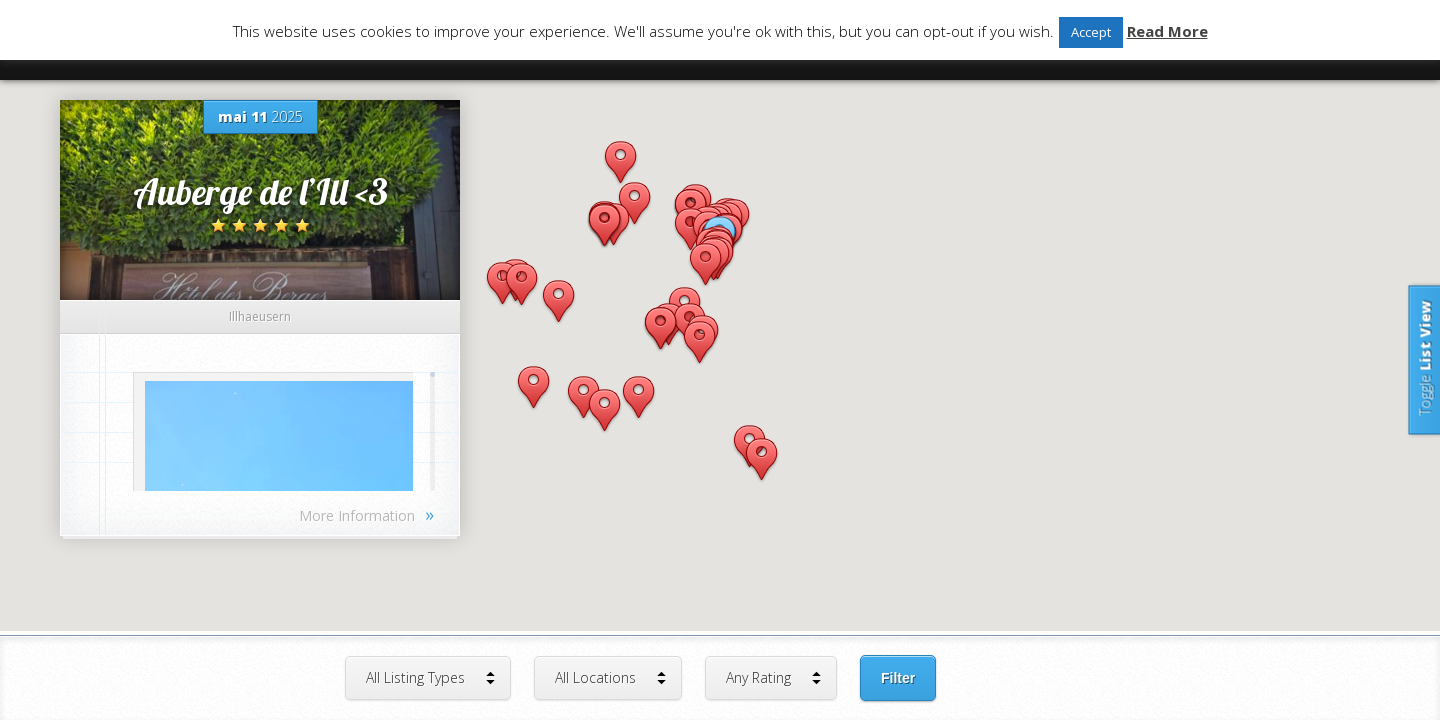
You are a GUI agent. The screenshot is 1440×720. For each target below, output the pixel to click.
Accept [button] (1091, 32)
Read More (1167, 31)
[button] (558, 302)
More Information (366, 514)
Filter (898, 678)
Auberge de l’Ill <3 (260, 191)
